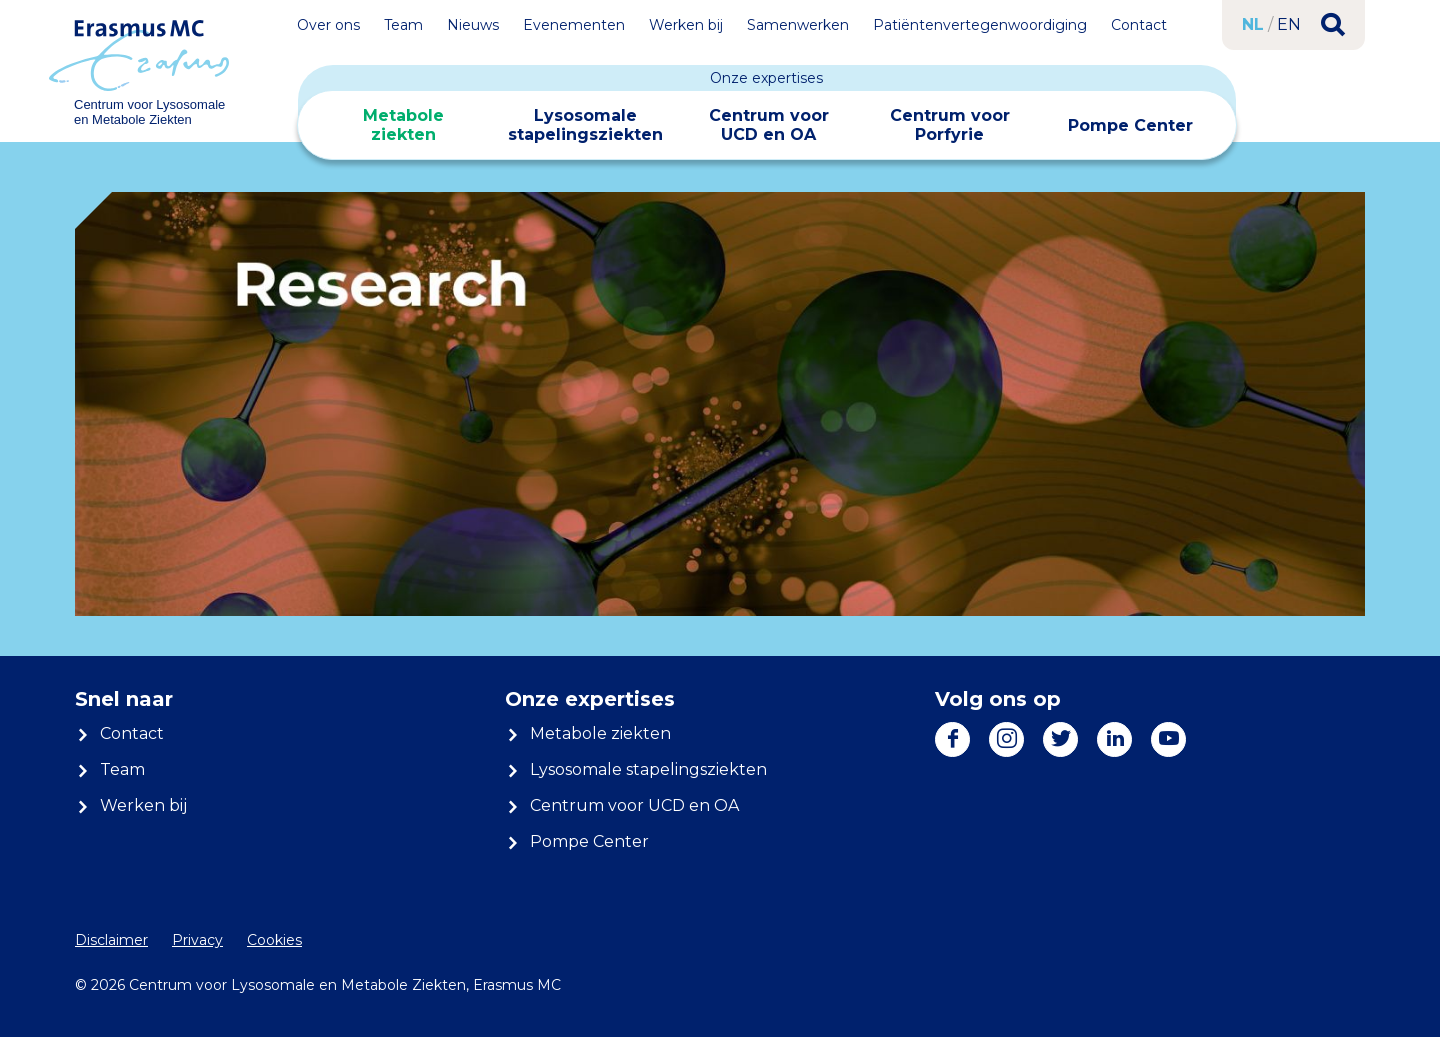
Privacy (197, 940)
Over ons (328, 25)
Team (403, 25)
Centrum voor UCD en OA (769, 125)
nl (1253, 24)
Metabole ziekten (403, 125)
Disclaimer (111, 940)
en (1289, 24)
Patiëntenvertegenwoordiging (980, 25)
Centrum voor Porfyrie (950, 125)
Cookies (274, 940)
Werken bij (686, 25)
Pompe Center (1130, 125)
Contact (1139, 25)
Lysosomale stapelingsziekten (585, 125)
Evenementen (574, 25)
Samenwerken (798, 25)
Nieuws (473, 25)
